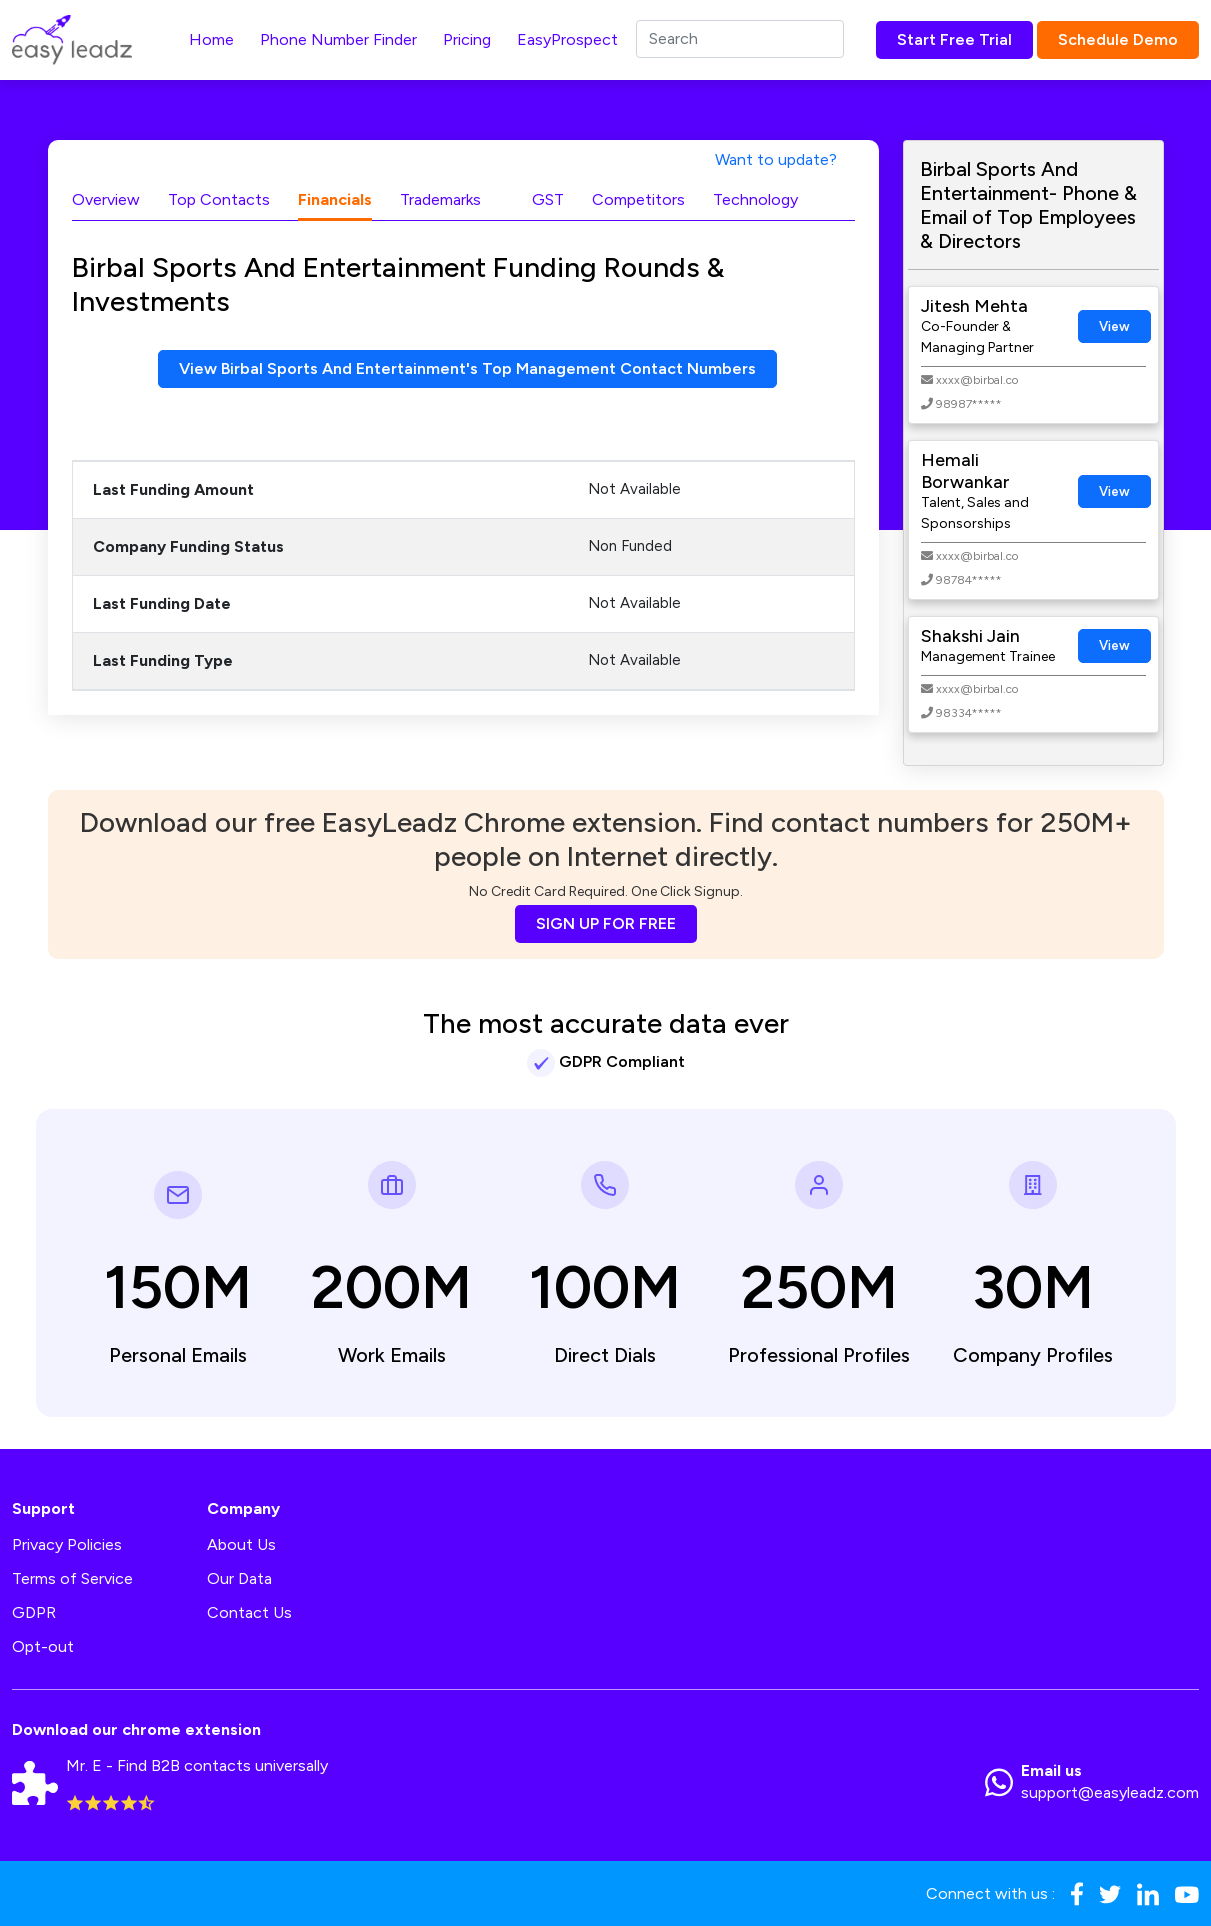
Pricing (467, 39)
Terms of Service (72, 1578)
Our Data (239, 1578)
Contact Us (249, 1612)
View (1114, 326)
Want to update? (776, 159)
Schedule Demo (1118, 39)
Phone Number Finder (338, 39)
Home (211, 39)
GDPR (34, 1612)
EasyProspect (567, 39)
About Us (241, 1544)
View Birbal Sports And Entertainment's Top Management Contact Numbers (467, 368)
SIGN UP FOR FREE (606, 923)
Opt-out (43, 1646)
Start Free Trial (954, 39)
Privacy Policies (67, 1544)
